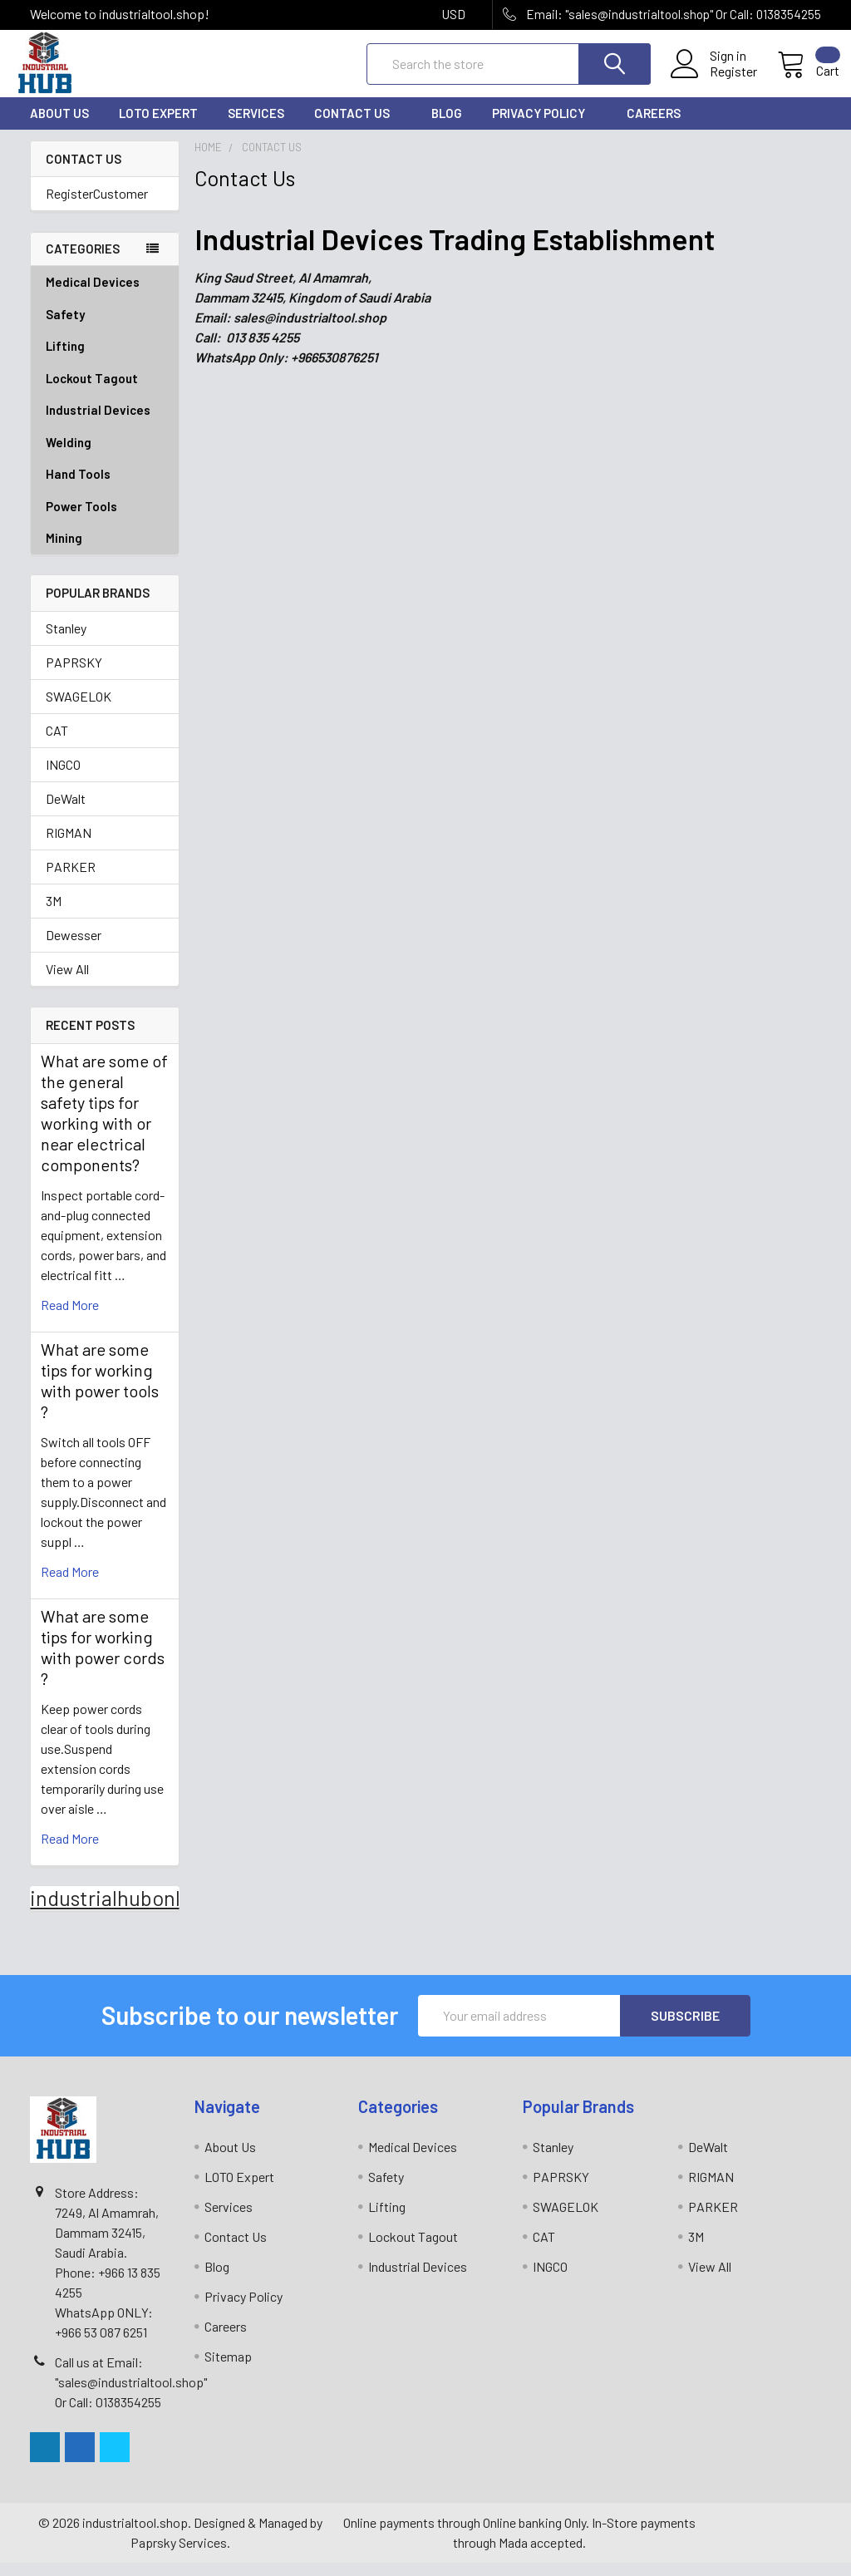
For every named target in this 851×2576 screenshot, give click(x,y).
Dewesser (73, 949)
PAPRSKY (74, 676)
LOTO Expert (158, 127)
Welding (105, 455)
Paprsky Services (178, 2556)
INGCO (63, 778)
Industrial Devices (105, 423)
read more (70, 1318)
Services (256, 127)
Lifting (105, 359)
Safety (105, 327)
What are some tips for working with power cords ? (103, 1660)
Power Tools (105, 519)
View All (67, 983)
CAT (57, 744)
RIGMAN (68, 847)
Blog (446, 127)
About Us (59, 127)
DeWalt (66, 812)
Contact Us (357, 127)
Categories (83, 262)
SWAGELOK (78, 710)
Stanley (66, 642)
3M (53, 915)
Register (715, 80)
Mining (64, 551)
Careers (654, 127)
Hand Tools (105, 487)
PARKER (71, 881)
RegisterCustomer (97, 207)
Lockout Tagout (105, 391)
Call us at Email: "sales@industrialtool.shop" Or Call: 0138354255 (131, 2395)
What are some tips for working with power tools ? (100, 1393)
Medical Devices (93, 295)
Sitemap (228, 2369)
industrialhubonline (119, 1911)
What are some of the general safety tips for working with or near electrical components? (104, 1126)
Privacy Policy (544, 127)
